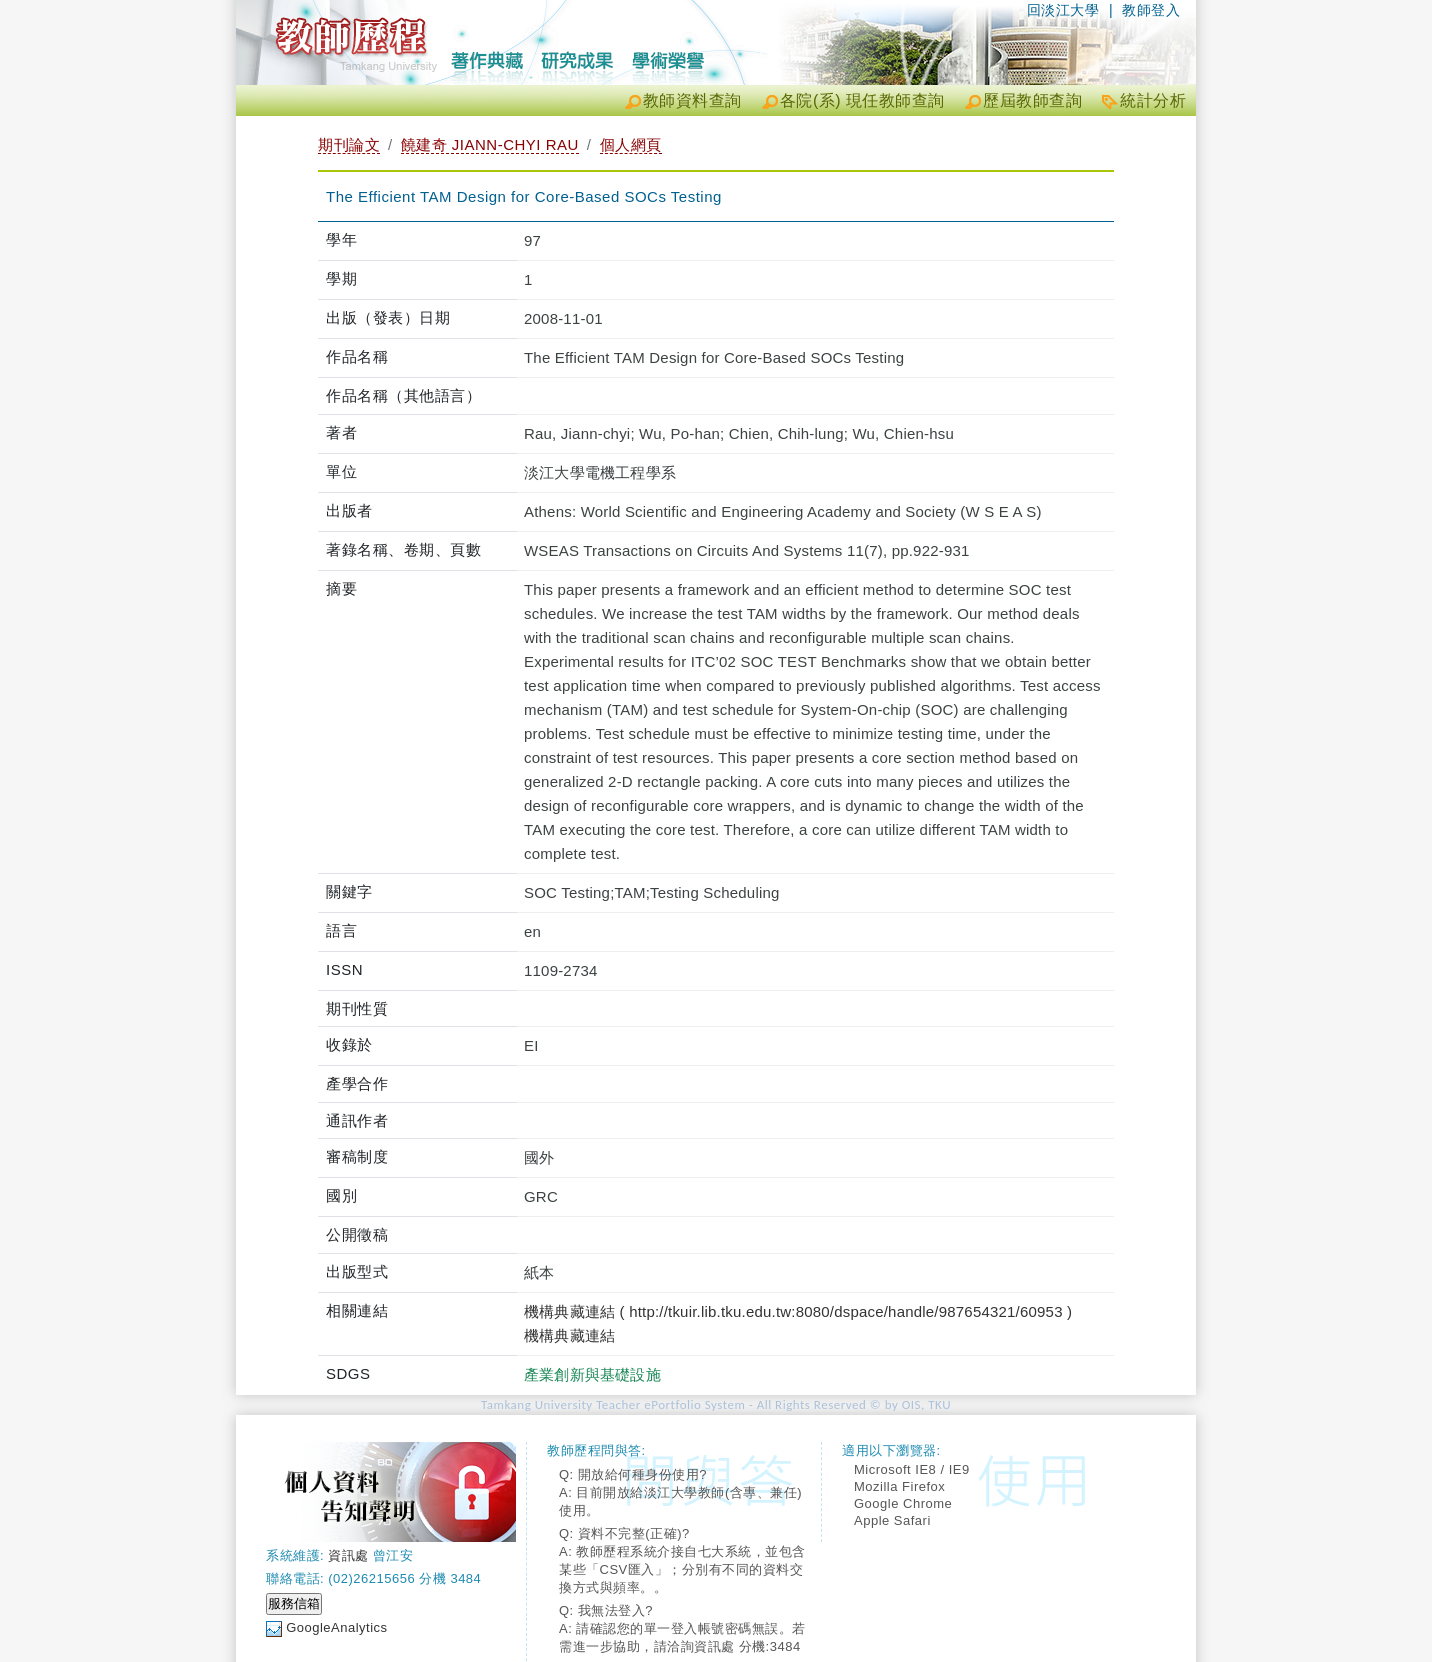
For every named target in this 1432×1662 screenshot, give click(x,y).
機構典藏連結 (569, 1335)
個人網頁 (631, 144)
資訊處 (348, 1555)
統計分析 (1153, 100)
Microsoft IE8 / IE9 (912, 1469)
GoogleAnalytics (336, 1627)
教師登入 (1151, 10)
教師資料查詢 (692, 100)
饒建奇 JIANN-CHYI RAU (490, 144)
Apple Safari (892, 1520)
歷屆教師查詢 (1032, 100)
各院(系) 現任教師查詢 (862, 100)
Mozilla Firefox (899, 1486)
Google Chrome (903, 1503)
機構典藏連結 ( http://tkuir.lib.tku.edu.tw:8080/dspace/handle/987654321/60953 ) (798, 1311)
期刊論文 (349, 144)
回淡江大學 (1063, 10)
